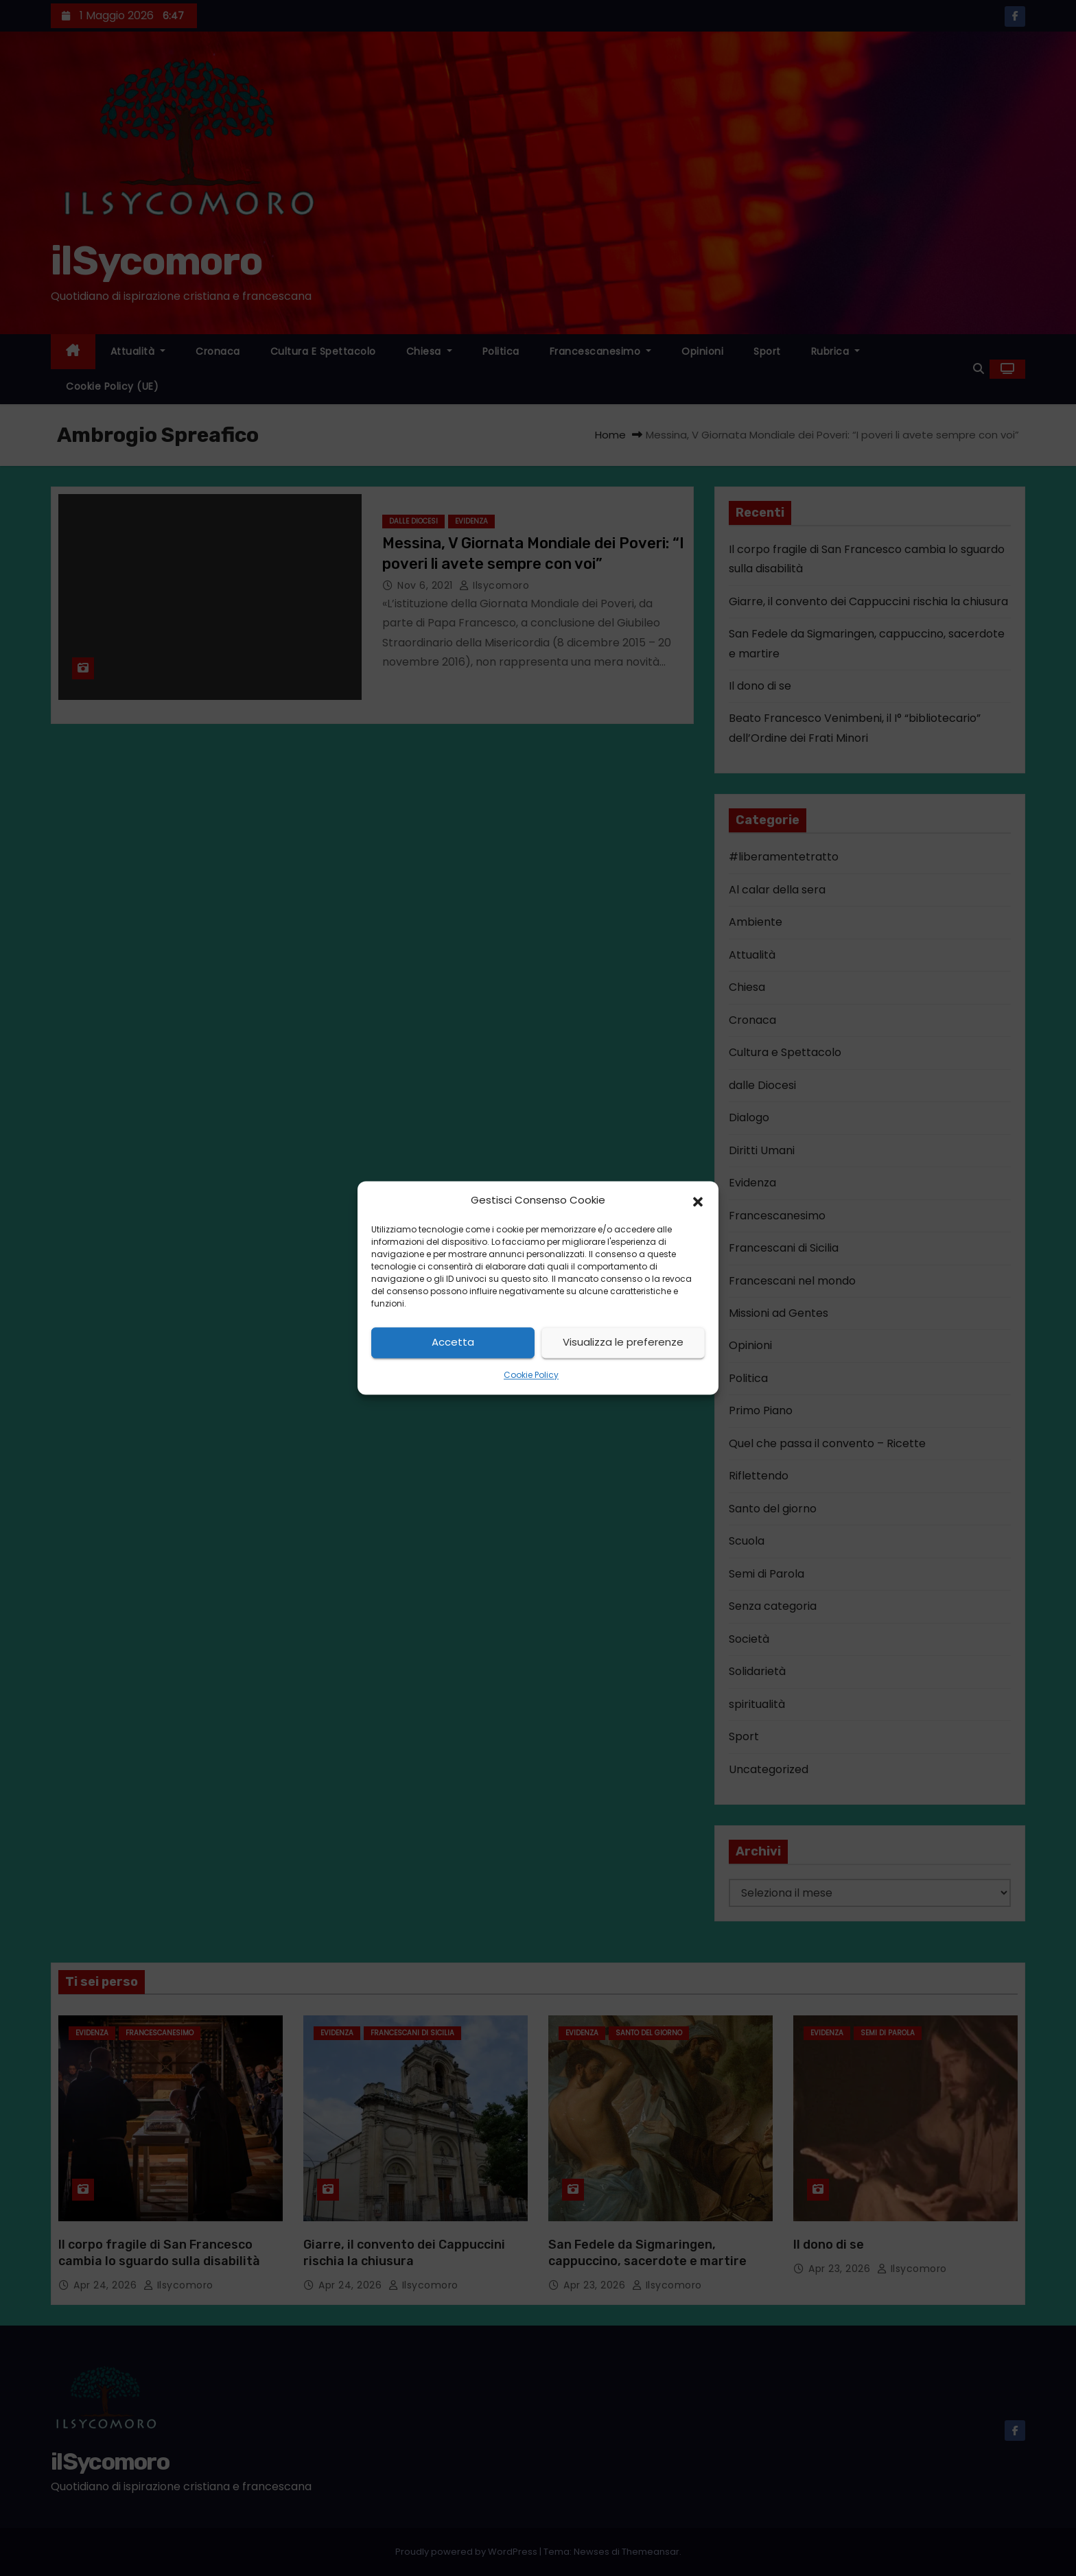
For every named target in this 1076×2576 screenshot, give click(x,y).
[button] (698, 1201)
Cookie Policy (531, 1375)
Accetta (453, 1342)
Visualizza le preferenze (623, 1342)
